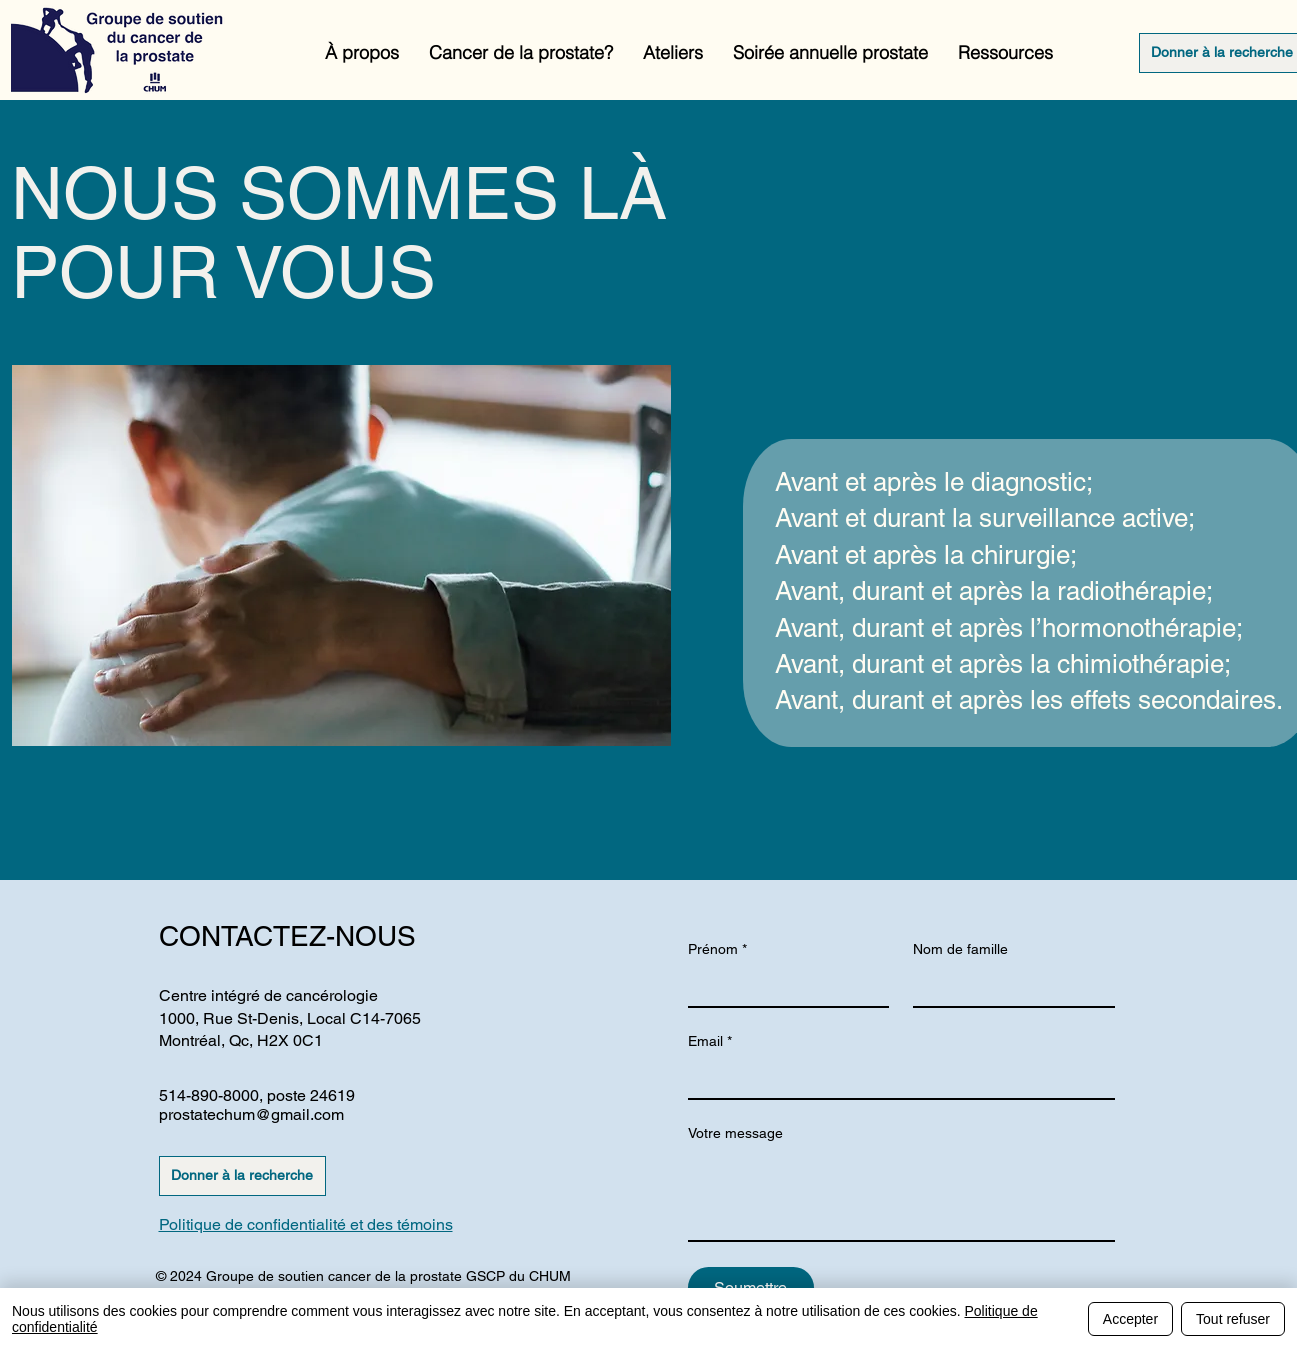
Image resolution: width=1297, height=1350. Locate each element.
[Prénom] (783, 986)
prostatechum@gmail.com (251, 1114)
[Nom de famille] (1008, 986)
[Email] (895, 1078)
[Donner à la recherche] (242, 1176)
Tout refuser (1233, 1319)
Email (710, 1041)
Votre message (735, 1133)
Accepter (1130, 1319)
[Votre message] (901, 1195)
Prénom (717, 949)
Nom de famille (960, 949)
